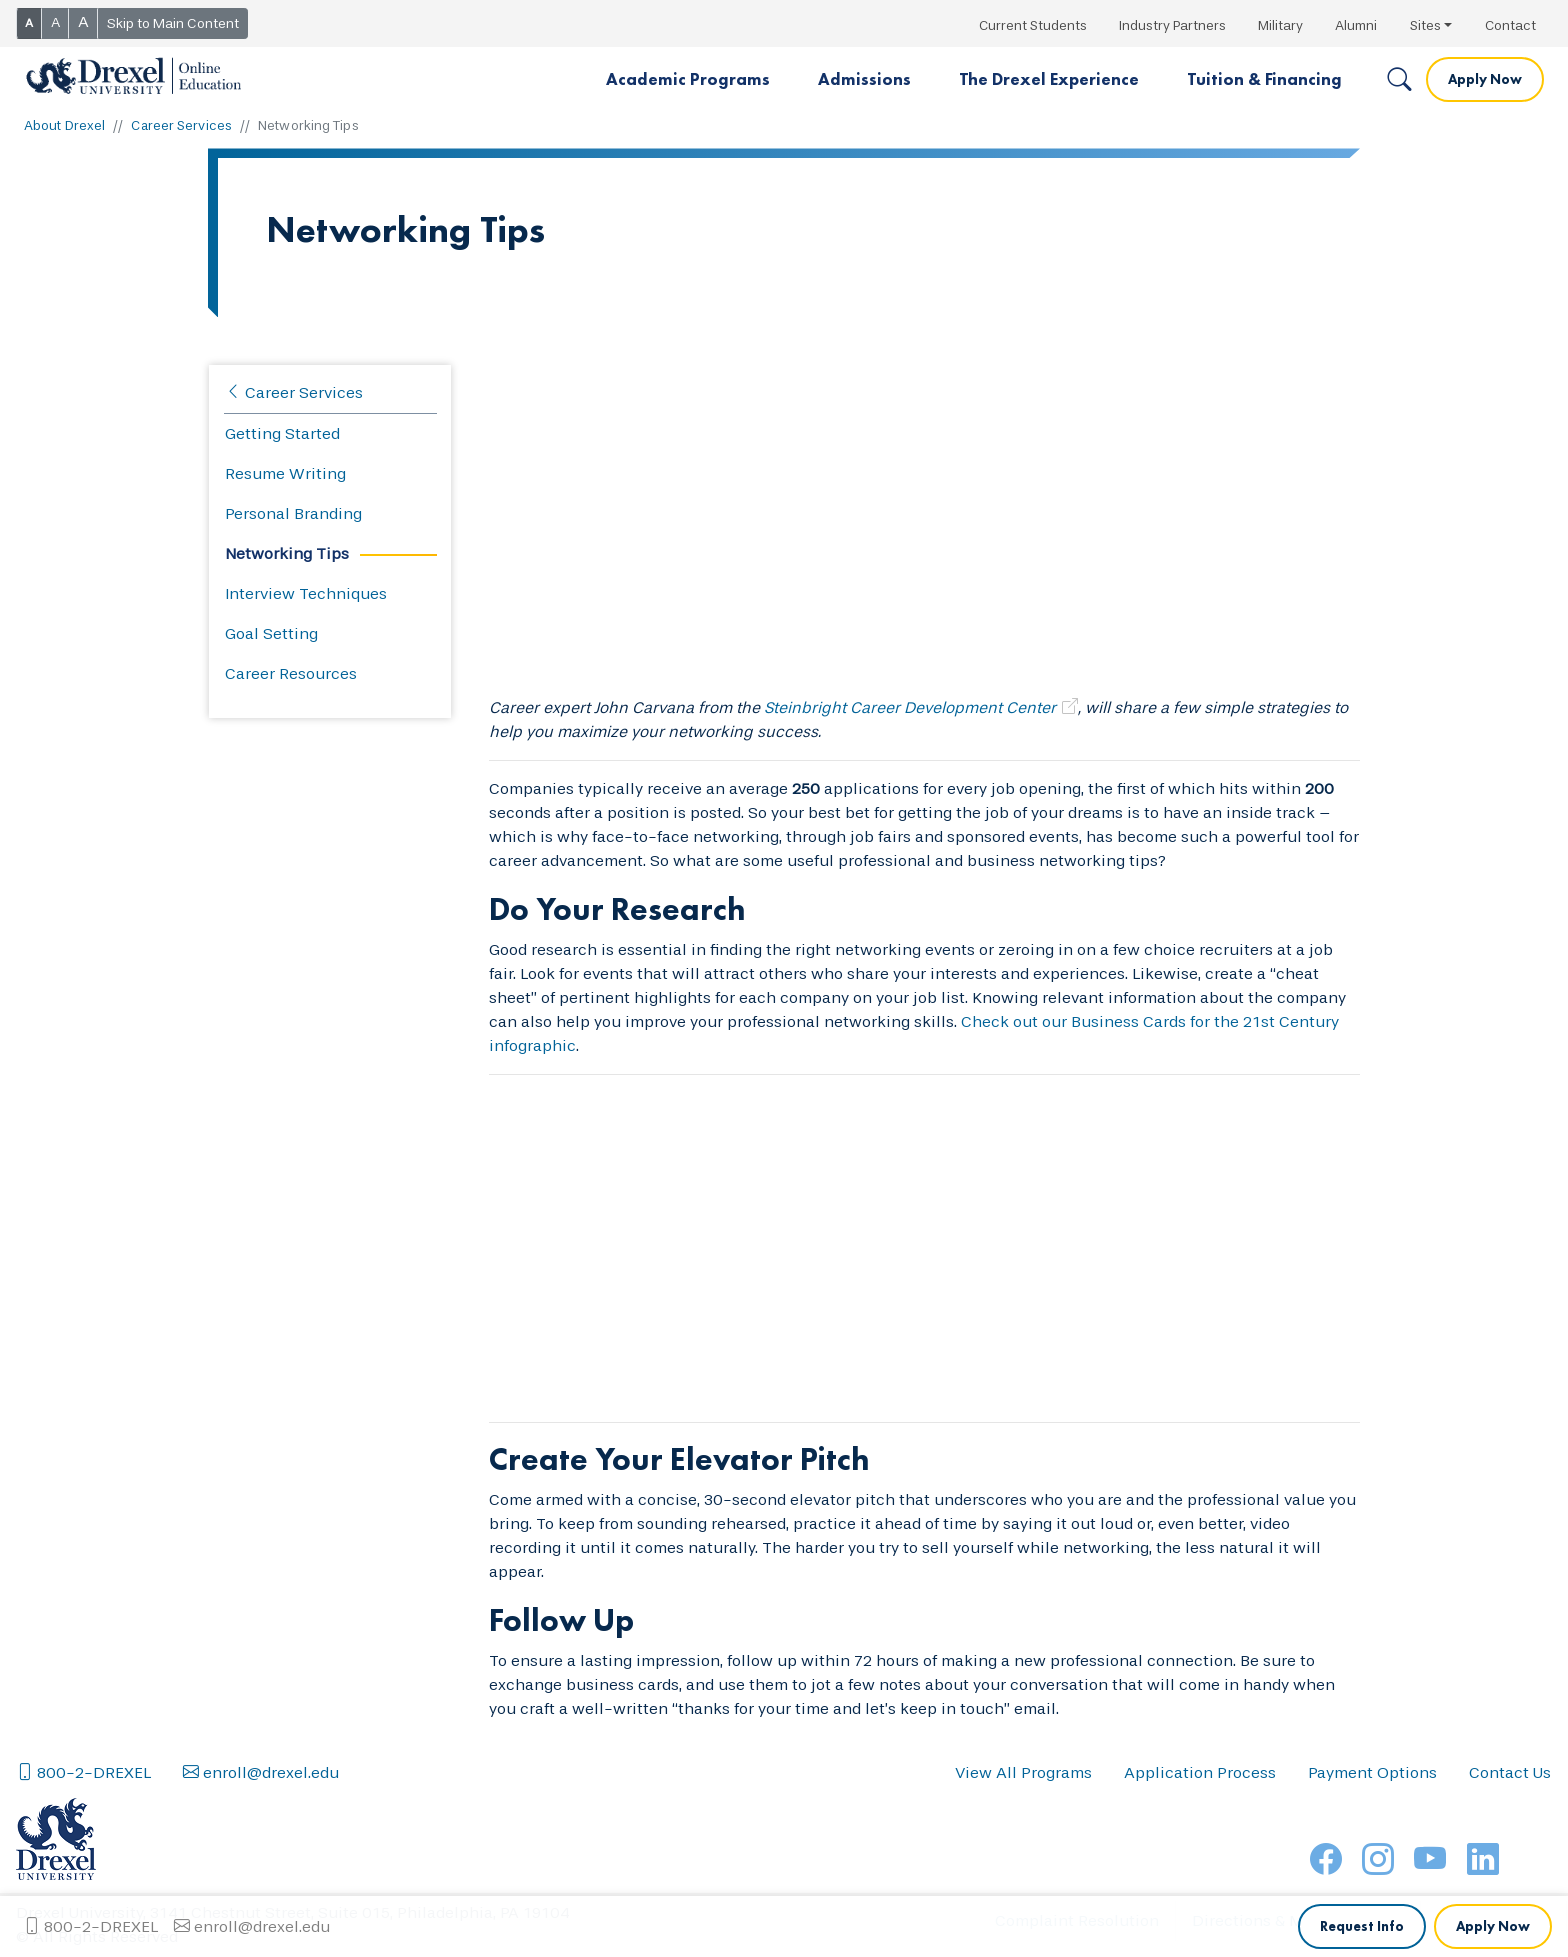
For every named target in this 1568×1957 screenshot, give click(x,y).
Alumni (1356, 25)
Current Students (1033, 25)
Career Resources (291, 673)
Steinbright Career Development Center (910, 707)
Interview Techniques (306, 593)
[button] (688, 80)
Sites (1425, 25)
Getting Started (282, 433)
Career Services (181, 125)
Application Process (1200, 1833)
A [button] (29, 23)
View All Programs (1023, 1833)
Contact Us (1510, 1833)
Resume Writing (285, 473)
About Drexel (64, 125)
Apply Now (1485, 79)
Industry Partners (1172, 25)
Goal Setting (271, 633)
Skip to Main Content (173, 23)
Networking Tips (287, 553)
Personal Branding (293, 513)
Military (1280, 25)
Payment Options (1372, 1833)
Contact (1510, 25)
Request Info (1362, 1775)
